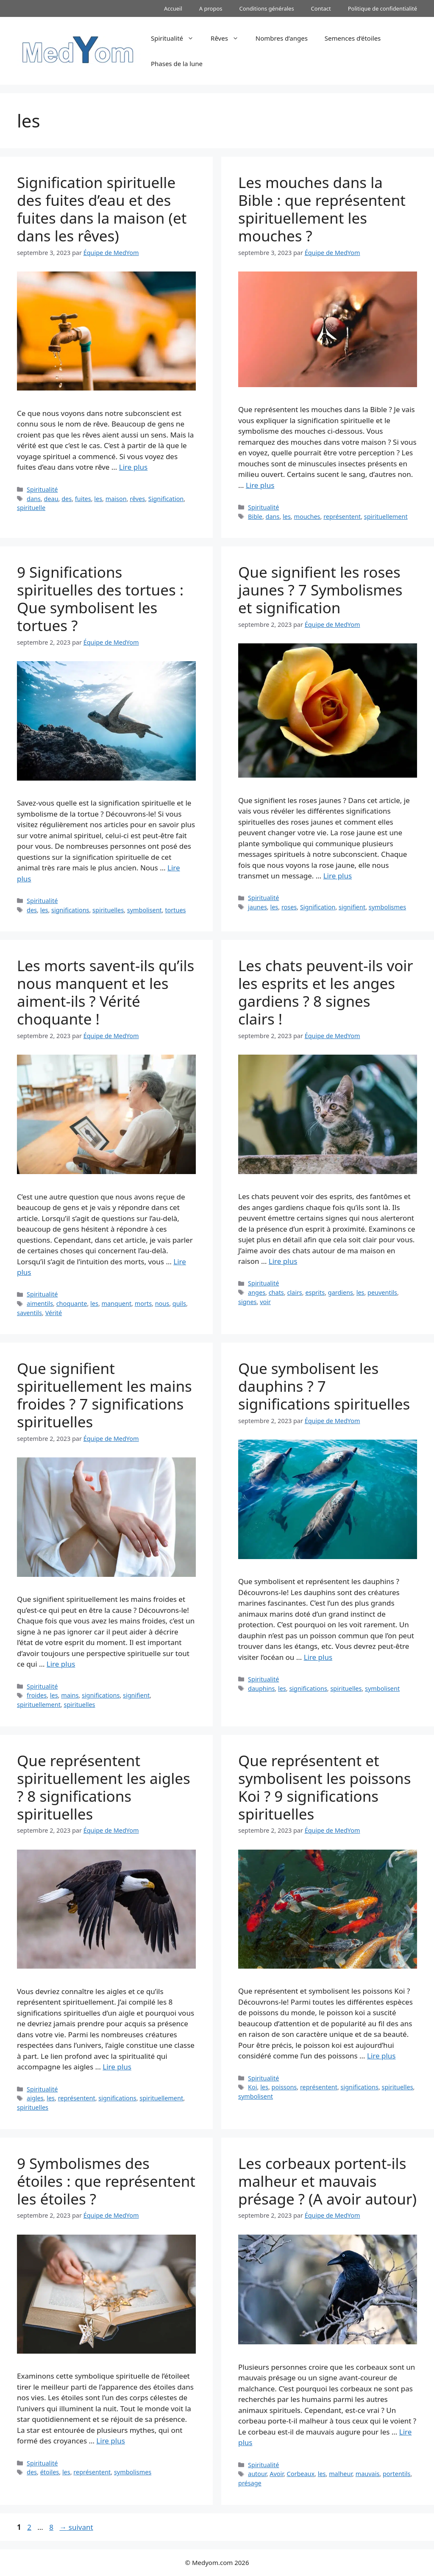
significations (70, 910)
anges (256, 1292)
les (98, 499)
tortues (175, 910)
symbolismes (387, 907)
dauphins (261, 1688)
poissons (284, 2087)
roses (289, 907)
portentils (396, 2474)
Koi (252, 2087)
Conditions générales (266, 8)
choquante (71, 1303)
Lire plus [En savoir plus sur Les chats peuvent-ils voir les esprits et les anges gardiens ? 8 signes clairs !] (283, 1261)
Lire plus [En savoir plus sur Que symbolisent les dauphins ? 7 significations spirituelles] (318, 1657)
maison (116, 499)
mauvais (368, 2474)
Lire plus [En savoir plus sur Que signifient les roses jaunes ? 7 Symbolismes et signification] (337, 876)
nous (162, 1303)
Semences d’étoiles (353, 38)
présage (250, 2483)
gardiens (340, 1292)
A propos (211, 8)
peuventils (382, 1292)
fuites (83, 499)
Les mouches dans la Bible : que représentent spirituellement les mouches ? (322, 209)
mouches (307, 516)
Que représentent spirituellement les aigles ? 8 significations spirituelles (103, 1787)
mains (69, 1695)
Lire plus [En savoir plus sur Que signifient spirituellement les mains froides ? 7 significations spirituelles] (61, 1664)
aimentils (40, 1303)
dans (34, 499)
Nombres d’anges (282, 38)
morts (143, 1303)
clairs (294, 1292)
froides (37, 1695)
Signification (166, 499)
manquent (117, 1303)
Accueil (173, 8)
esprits (315, 1292)
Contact (321, 8)
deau (51, 499)
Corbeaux (301, 2474)
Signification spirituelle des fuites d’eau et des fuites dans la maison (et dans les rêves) (101, 209)
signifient (352, 907)
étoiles (49, 2472)
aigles (35, 2098)
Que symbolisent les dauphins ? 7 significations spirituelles (324, 1386)
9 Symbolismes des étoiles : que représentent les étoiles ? (106, 2181)
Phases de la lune (177, 63)
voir (265, 1302)
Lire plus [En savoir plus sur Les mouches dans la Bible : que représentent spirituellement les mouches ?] (260, 485)
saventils (29, 1313)
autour (257, 2474)
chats (276, 1292)
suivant (76, 2527)
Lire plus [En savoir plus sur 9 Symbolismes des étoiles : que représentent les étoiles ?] (110, 2441)
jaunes (257, 907)
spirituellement (386, 516)
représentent (342, 516)
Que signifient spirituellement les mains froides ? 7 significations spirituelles (104, 1395)
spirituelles (108, 910)
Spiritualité (176, 38)
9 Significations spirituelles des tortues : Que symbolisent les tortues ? (100, 598)
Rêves (229, 38)
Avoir (277, 2474)
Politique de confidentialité (382, 8)
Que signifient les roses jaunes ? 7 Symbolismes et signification (320, 590)
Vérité (53, 1313)
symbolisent (144, 910)
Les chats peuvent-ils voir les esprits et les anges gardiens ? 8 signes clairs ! (325, 992)
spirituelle (31, 508)
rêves (137, 499)
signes (247, 1302)
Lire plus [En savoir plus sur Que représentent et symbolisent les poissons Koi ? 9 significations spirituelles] (381, 2056)
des (66, 499)
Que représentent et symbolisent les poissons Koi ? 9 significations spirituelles (324, 1787)
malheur (340, 2474)
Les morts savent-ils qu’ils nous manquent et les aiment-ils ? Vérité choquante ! (105, 992)
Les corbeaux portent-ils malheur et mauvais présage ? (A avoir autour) (327, 2181)
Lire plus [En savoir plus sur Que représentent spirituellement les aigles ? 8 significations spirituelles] (117, 2067)
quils (179, 1303)
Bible (255, 516)
